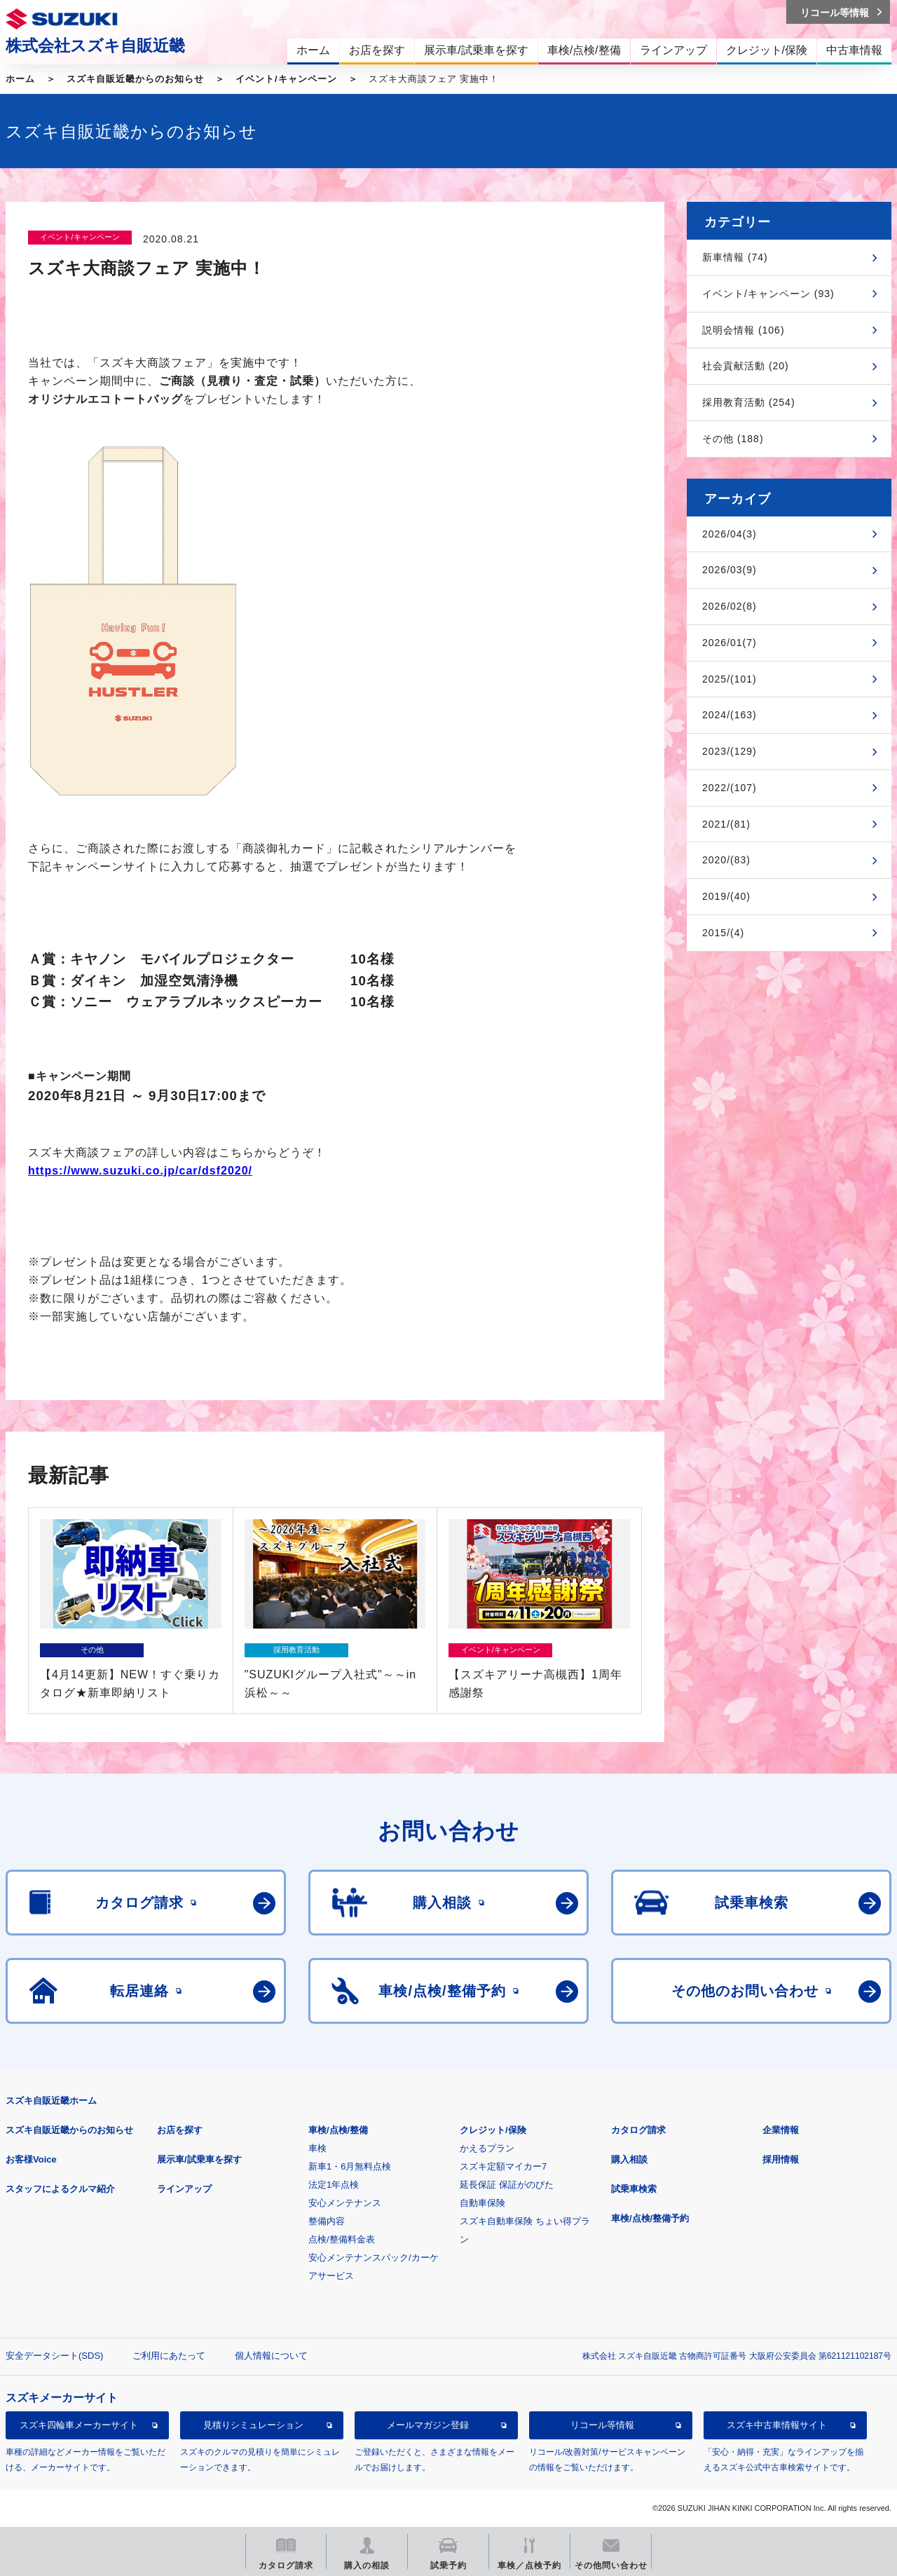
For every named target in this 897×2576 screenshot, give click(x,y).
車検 (317, 2148)
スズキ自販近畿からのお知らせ (135, 79)
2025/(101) (729, 679)
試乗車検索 (634, 2189)
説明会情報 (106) (743, 330)
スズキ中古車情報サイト (777, 2425)
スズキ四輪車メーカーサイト (79, 2425)
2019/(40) (726, 896)
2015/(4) (723, 932)
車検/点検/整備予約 (650, 2218)
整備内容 (326, 2221)
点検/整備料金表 (341, 2239)
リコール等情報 (602, 2425)
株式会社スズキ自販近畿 (95, 45)
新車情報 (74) (735, 257)
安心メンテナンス (344, 2203)
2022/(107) (729, 787)
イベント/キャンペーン (286, 79)
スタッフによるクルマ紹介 (60, 2189)
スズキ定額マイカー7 (503, 2166)
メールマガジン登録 (428, 2425)
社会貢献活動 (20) (745, 365)
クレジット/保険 (493, 2130)
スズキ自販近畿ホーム (51, 2100)
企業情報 (780, 2130)
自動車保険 (482, 2203)
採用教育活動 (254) (748, 402)
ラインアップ (184, 2189)
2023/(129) (729, 751)
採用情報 (780, 2159)
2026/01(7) (729, 642)
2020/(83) (726, 859)
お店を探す (180, 2130)
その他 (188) (733, 438)
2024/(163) (729, 714)
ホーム (20, 79)
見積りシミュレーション (253, 2425)
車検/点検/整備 (338, 2130)
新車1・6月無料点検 (349, 2166)
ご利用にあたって (168, 2355)
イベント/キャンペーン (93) (768, 293)
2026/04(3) (729, 534)
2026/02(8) (729, 606)
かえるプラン (487, 2148)
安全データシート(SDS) (54, 2355)
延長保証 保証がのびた (507, 2184)
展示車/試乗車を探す (199, 2159)
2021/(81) (726, 824)
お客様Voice (31, 2159)
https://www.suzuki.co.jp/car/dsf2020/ (140, 1171)
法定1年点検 (333, 2184)
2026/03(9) (729, 569)
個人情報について (271, 2355)
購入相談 (629, 2159)
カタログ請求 (638, 2130)
